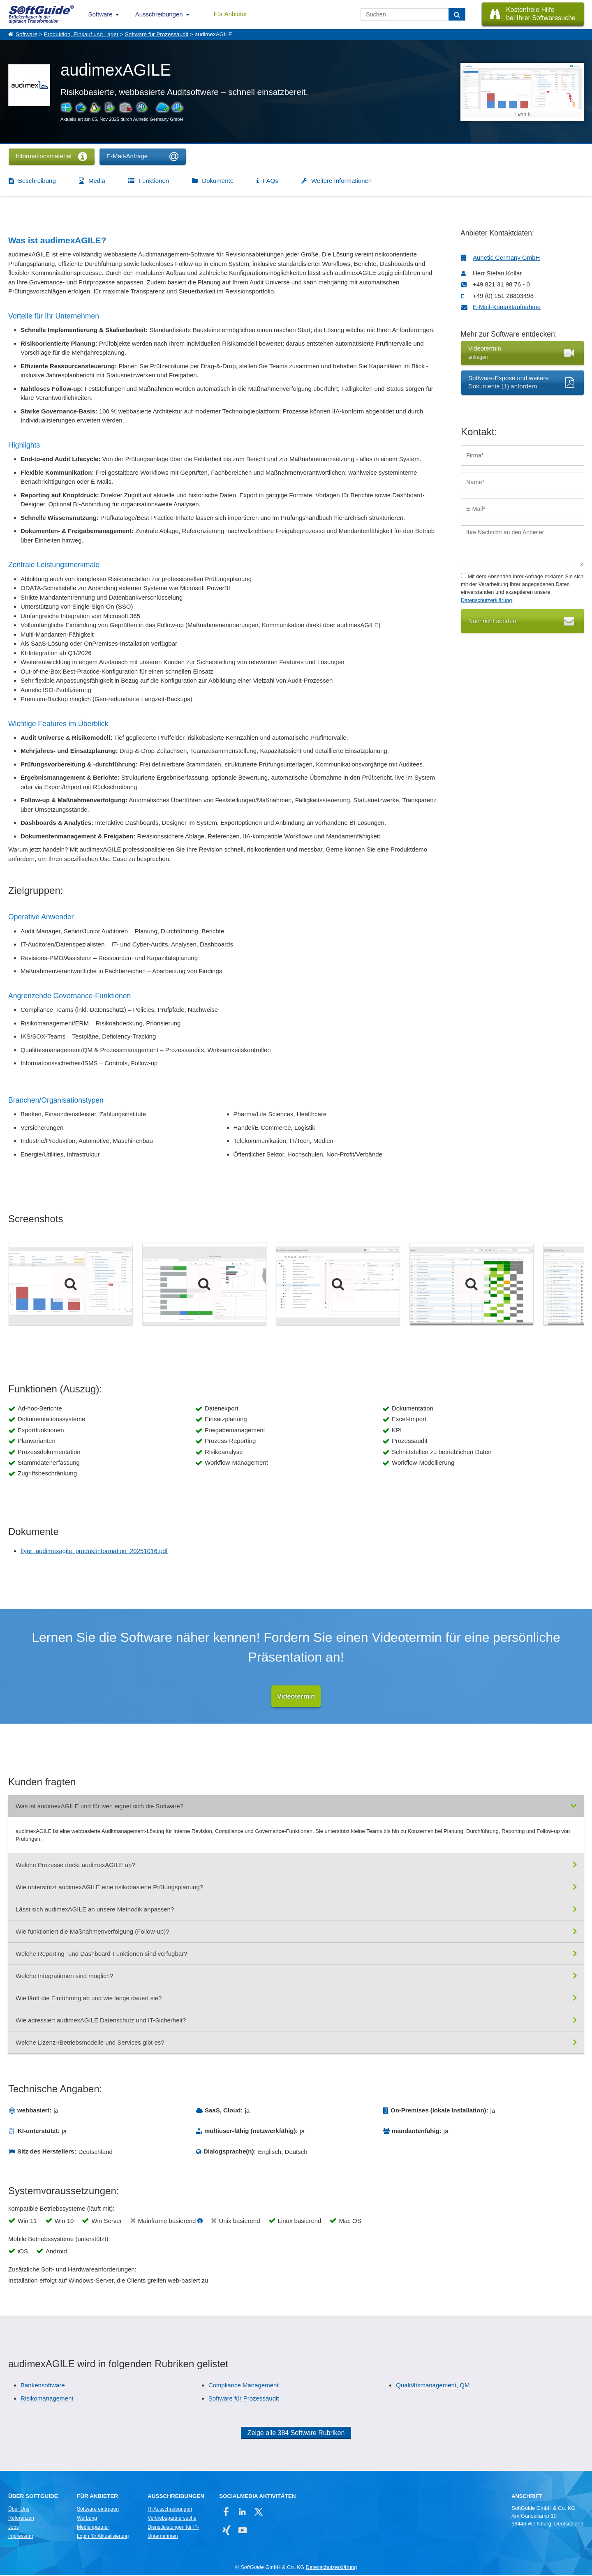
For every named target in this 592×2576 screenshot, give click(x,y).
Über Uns (18, 2509)
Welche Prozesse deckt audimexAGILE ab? (75, 1865)
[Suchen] (457, 14)
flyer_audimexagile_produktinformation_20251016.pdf (94, 1550)
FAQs (270, 180)
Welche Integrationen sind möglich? (64, 1976)
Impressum (20, 2536)
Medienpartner (93, 2527)
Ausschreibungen (159, 14)
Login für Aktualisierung (103, 2536)
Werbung (87, 2518)
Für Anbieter (230, 13)
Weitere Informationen (341, 180)
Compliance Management (243, 2385)
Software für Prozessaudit (157, 34)
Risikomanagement (47, 2399)
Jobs (13, 2527)
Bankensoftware (43, 2385)
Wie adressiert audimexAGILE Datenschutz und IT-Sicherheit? (101, 2020)
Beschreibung (37, 180)
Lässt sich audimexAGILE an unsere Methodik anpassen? (95, 1909)
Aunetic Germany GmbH (506, 257)
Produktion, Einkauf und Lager (81, 34)
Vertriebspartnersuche (172, 2518)
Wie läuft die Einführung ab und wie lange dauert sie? (89, 1998)
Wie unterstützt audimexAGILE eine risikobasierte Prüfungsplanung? (109, 1887)
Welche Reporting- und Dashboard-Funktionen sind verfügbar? (101, 1953)
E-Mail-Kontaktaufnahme (507, 306)
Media (96, 180)
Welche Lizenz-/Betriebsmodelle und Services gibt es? (90, 2042)
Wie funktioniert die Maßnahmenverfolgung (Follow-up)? (92, 1931)
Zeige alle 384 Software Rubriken (296, 2433)
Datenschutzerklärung (486, 600)
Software (100, 14)
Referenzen (21, 2518)
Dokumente (218, 180)
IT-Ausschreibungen (170, 2509)
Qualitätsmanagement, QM (432, 2385)
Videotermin (296, 1696)
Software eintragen (98, 2509)
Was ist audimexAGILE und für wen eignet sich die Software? (99, 1806)
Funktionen (154, 180)
